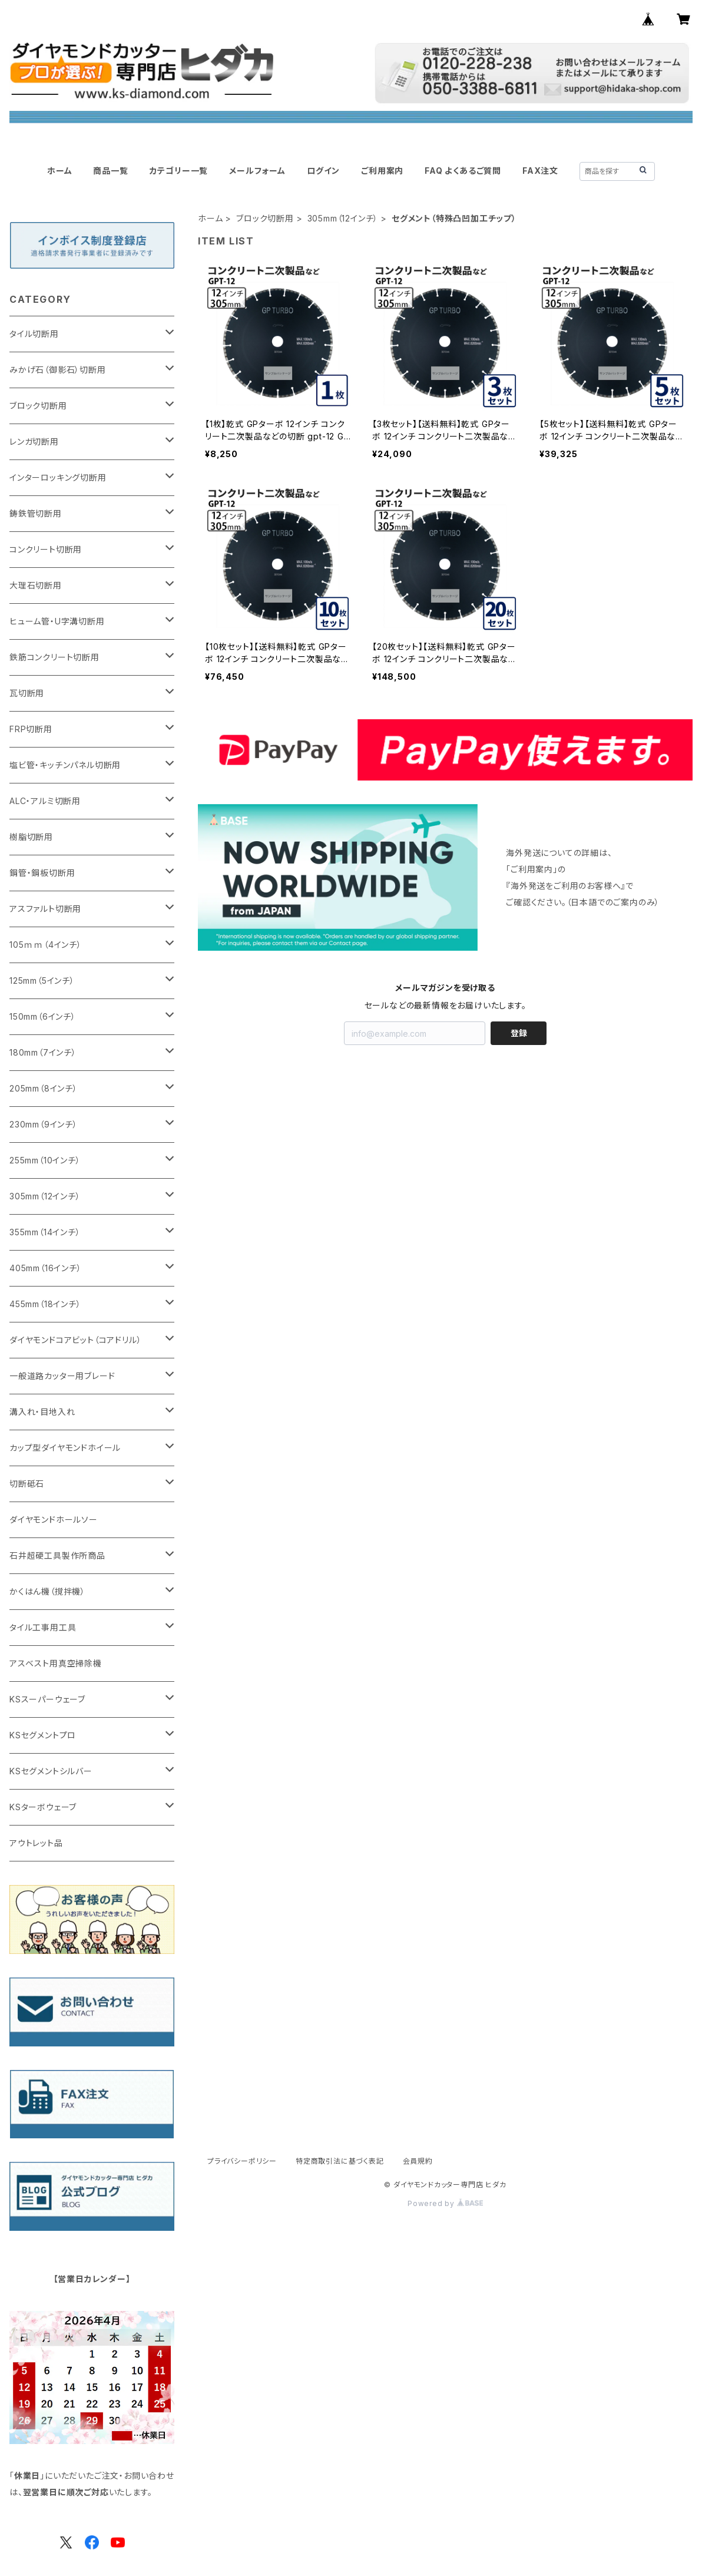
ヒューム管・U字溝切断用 (57, 621)
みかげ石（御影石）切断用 (57, 370)
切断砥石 (26, 1484)
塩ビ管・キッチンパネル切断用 (65, 765)
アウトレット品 (36, 1843)
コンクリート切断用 (45, 549)
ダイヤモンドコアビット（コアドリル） (75, 1340)
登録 (519, 1033)
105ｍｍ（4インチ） (45, 945)
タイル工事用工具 (42, 1627)
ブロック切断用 (265, 218)
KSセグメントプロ (42, 1735)
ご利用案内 (382, 171)
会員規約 (418, 2161)
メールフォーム (257, 171)
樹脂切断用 (31, 837)
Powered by (445, 2203)
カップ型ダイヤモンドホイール (65, 1448)
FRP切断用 (30, 729)
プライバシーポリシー (242, 2161)
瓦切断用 (26, 693)
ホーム (59, 171)
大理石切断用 (35, 585)
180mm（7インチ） (43, 1052)
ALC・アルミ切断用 (45, 801)
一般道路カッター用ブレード (62, 1376)
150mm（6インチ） (42, 1016)
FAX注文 (540, 171)
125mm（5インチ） (42, 980)
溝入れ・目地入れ (42, 1412)
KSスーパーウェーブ (47, 1699)
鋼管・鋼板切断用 (42, 873)
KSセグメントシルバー (50, 1771)
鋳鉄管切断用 (35, 513)
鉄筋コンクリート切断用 (54, 657)
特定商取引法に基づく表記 (340, 2161)
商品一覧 (110, 171)
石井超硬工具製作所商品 (57, 1555)
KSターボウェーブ (43, 1807)
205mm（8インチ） (43, 1088)
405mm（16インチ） (45, 1268)
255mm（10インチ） (45, 1160)
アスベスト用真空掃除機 (55, 1663)
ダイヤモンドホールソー (53, 1519)
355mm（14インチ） (45, 1232)
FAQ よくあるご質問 (463, 171)
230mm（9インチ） (43, 1124)
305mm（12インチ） (343, 218)
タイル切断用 (34, 334)
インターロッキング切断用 (58, 477)
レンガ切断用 (34, 442)
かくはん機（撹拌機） (47, 1591)
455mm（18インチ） (45, 1304)
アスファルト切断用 (45, 909)
